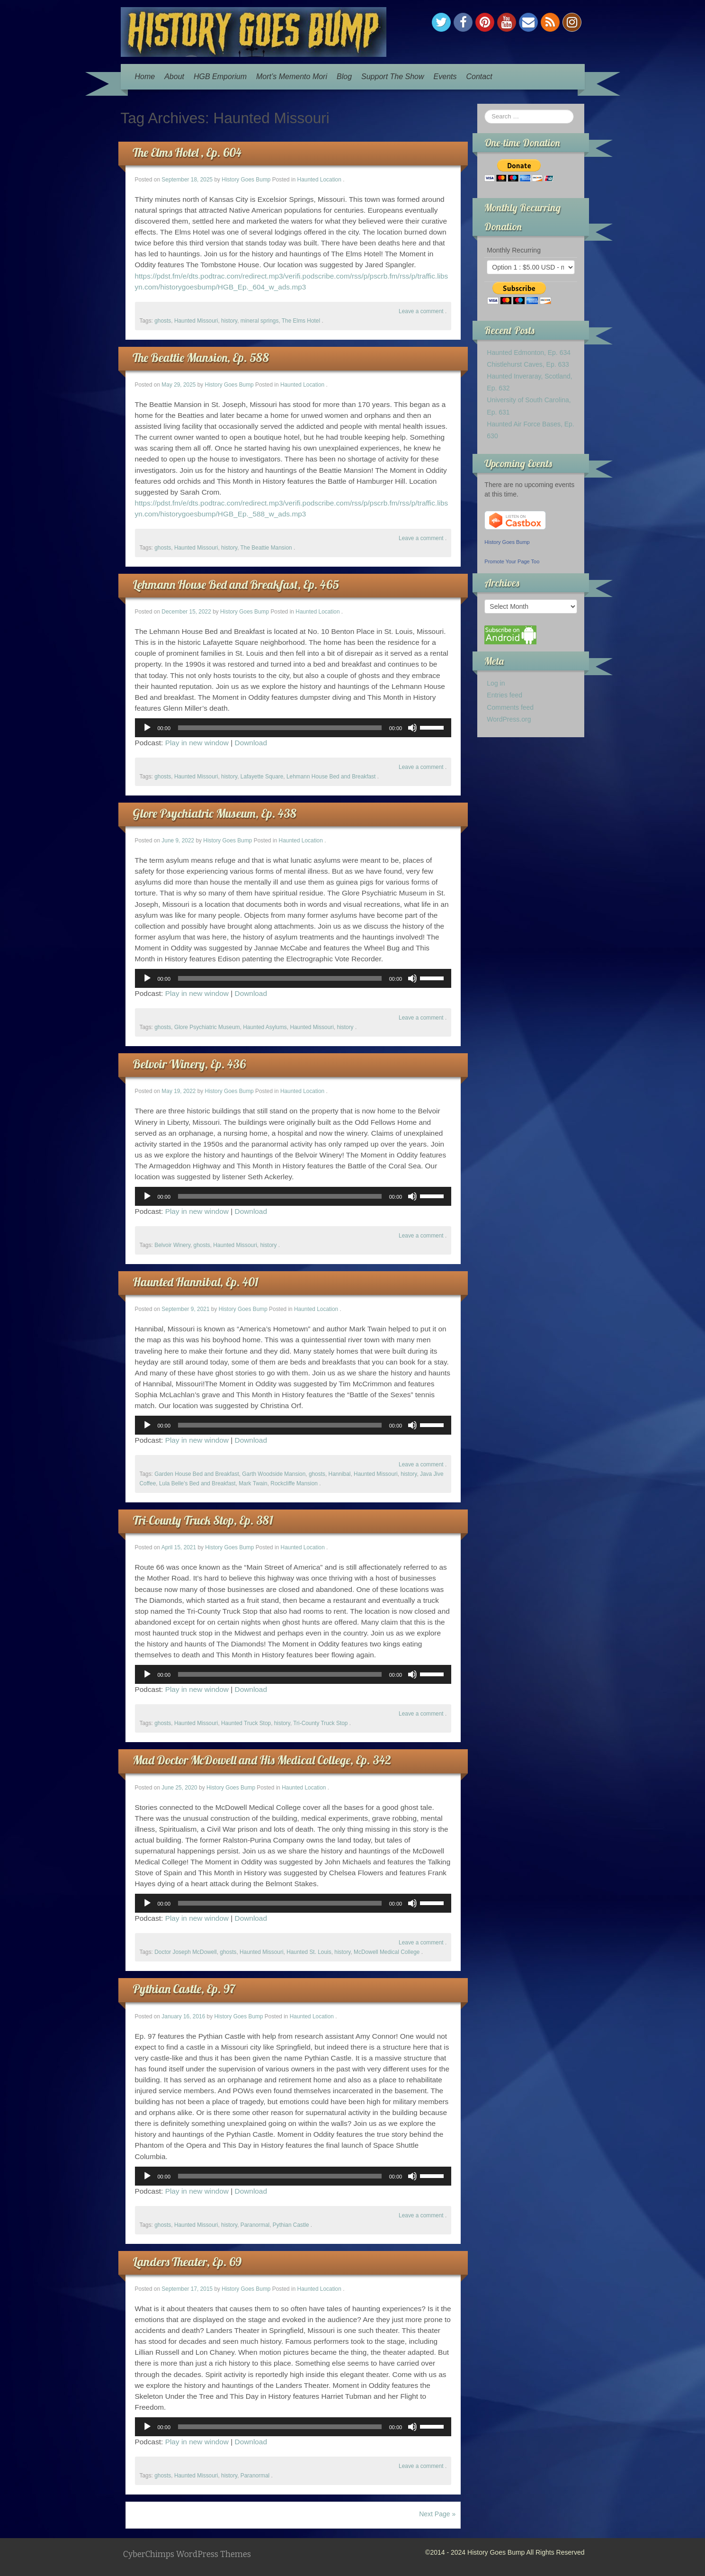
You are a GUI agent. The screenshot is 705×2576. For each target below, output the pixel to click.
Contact (479, 76)
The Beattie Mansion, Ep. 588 (201, 357)
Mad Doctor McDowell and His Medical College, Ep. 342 (262, 1760)
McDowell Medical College (386, 1952)
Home (145, 76)
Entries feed (504, 695)
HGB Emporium (220, 76)
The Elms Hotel (301, 320)
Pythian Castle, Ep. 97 (184, 1988)
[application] (293, 727)
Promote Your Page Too (511, 561)
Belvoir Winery (172, 1245)
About (174, 76)
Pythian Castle (291, 2225)
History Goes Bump (246, 179)
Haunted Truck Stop (246, 1723)
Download (251, 743)
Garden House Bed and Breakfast (196, 1474)
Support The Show (392, 76)
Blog (344, 76)
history (229, 320)
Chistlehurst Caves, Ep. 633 (528, 364)
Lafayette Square (262, 776)
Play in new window (197, 743)
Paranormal (255, 2225)
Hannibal (340, 1474)
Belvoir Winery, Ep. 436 (189, 1064)
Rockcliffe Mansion (294, 1483)
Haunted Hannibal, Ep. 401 (196, 1281)
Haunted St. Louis (308, 1952)
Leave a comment (421, 311)
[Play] (147, 727)
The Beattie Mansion (266, 547)
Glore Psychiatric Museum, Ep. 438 (214, 813)
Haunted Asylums (265, 1027)
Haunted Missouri (196, 320)
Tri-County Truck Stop (320, 1723)
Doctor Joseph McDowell (185, 1952)
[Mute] (412, 727)
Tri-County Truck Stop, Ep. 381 (203, 1520)
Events (445, 76)
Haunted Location (319, 179)
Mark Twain (253, 1483)
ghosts (162, 320)
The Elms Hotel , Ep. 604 (187, 152)
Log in (496, 683)
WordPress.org (509, 719)
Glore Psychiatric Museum (207, 1027)
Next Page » (437, 2514)
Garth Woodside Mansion (273, 1474)
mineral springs (260, 320)
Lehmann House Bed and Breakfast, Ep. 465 (236, 584)
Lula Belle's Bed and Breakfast (197, 1483)
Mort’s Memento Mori (291, 76)
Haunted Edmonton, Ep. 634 (529, 352)
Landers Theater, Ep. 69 (187, 2261)
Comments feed (510, 707)
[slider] (280, 727)
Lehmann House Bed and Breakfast (330, 776)
